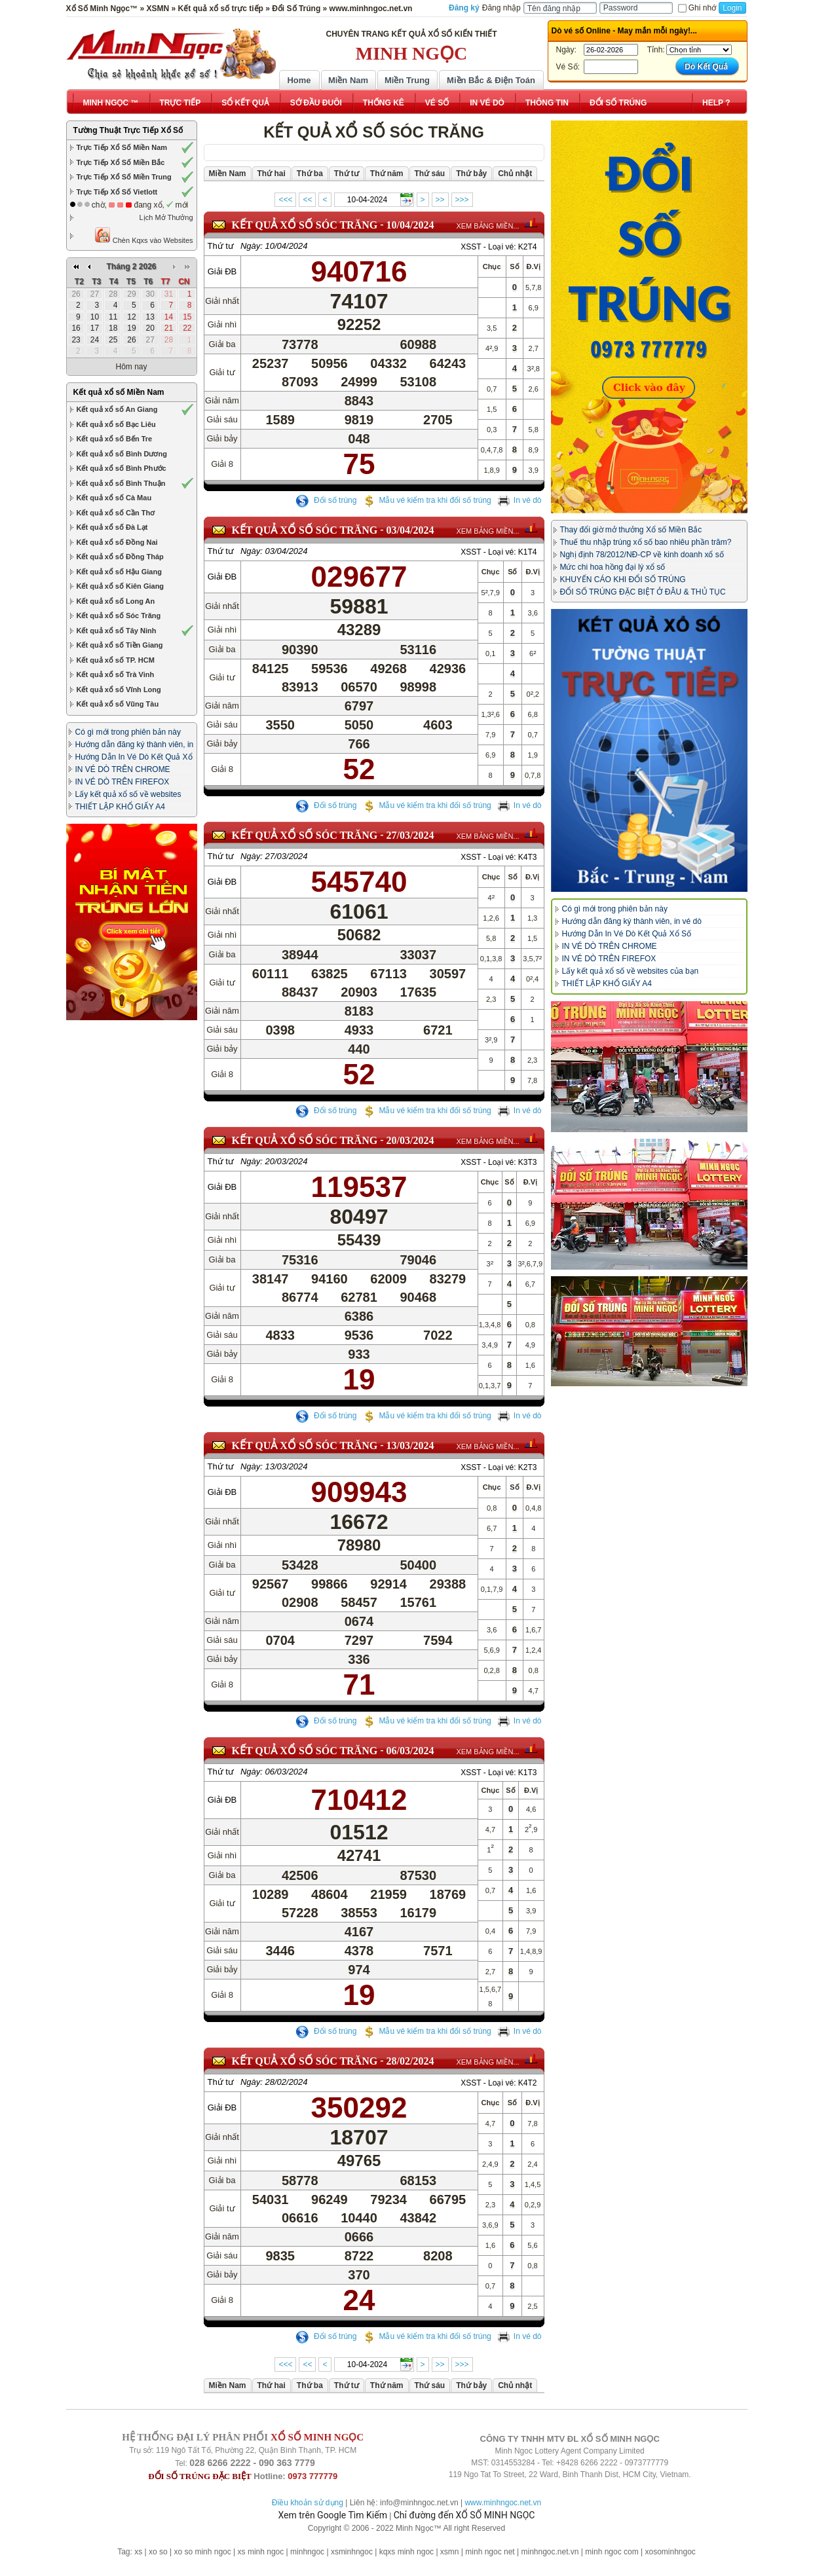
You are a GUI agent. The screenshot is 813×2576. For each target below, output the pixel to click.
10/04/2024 (410, 224)
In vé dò (519, 500)
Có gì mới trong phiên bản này (128, 732)
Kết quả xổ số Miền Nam (118, 392)
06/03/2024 (410, 1750)
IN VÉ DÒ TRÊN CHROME (122, 769)
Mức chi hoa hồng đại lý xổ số (613, 567)
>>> (462, 199)
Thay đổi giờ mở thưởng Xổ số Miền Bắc (631, 529)
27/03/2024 (410, 835)
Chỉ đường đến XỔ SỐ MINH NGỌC (464, 2515)
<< (307, 199)
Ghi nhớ (697, 7)
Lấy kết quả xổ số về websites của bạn (630, 971)
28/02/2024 (410, 2061)
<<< (285, 199)
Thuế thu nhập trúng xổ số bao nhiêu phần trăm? (646, 542)
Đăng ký (464, 7)
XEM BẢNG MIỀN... (487, 226)
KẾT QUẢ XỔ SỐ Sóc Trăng (305, 224)
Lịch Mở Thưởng (166, 217)
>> (440, 199)
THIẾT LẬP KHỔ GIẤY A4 (120, 806)
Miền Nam (348, 80)
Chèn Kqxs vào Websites (143, 235)
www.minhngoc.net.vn (502, 2502)
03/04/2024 (410, 530)
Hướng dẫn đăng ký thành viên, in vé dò (632, 921)
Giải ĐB (222, 271)
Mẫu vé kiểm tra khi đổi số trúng (426, 500)
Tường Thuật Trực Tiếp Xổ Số (128, 130)
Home (299, 80)
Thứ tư (221, 246)
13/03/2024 (410, 1445)
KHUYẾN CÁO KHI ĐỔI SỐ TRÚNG (623, 579)
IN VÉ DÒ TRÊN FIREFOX (122, 781)
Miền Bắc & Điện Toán (491, 80)
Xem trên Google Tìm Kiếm (332, 2515)
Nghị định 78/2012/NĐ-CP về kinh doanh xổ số (642, 554)
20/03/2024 (410, 1140)
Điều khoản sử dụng (307, 2502)
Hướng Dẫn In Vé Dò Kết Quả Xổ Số (626, 933)
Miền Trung (407, 80)
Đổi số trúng (326, 500)
